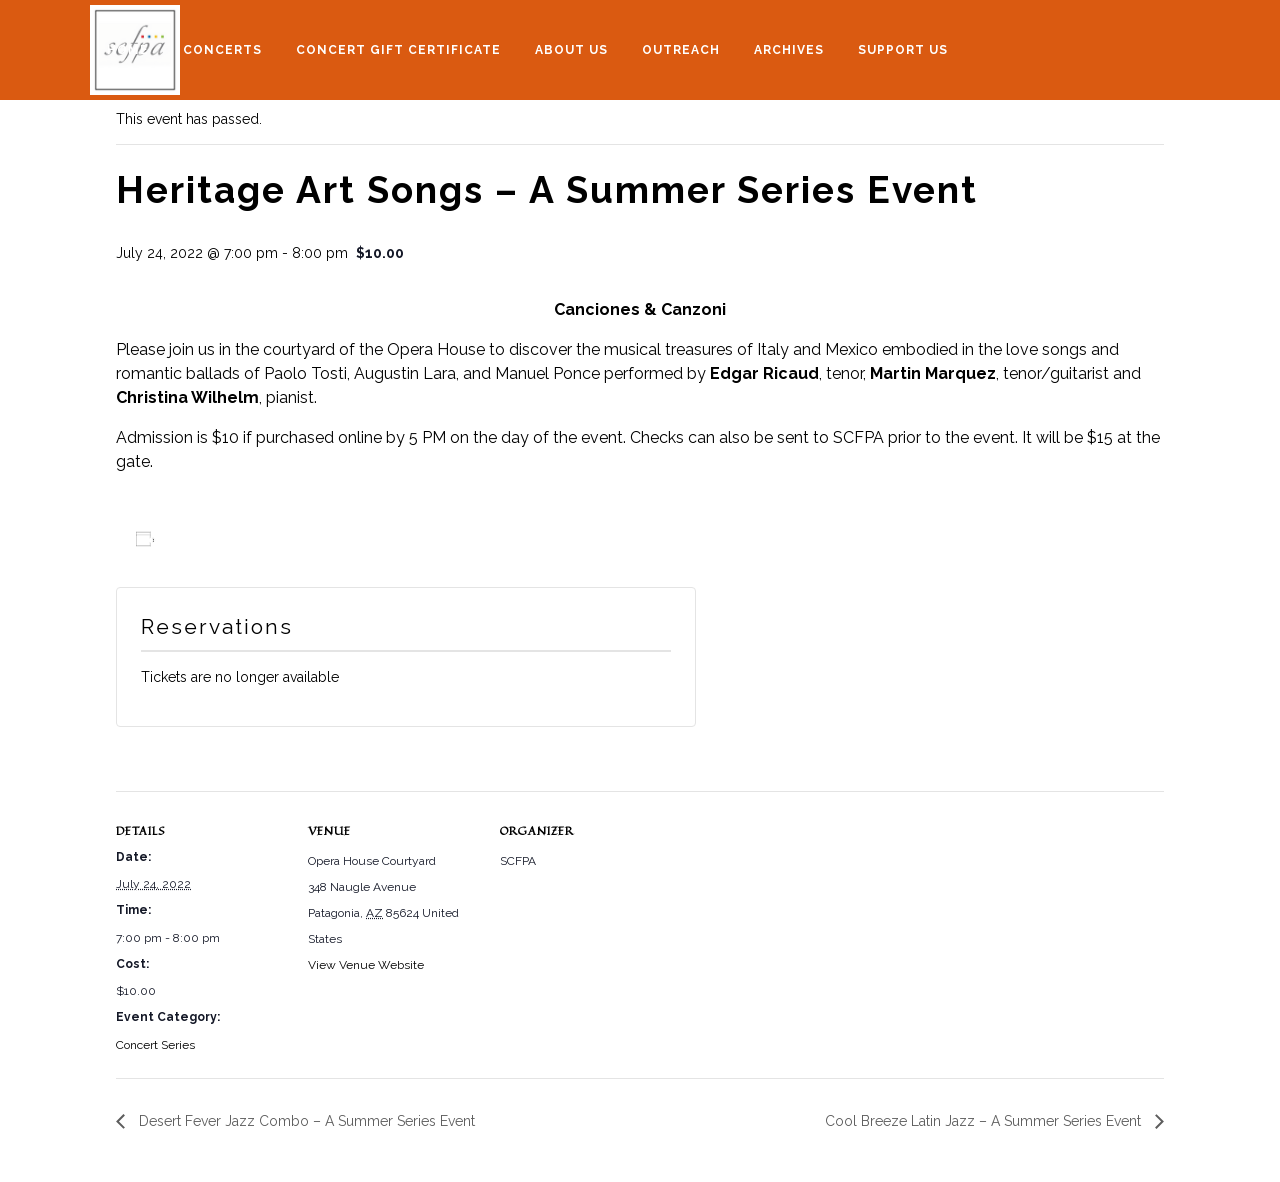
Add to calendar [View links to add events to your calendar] (220, 540)
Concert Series (155, 1045)
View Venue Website (366, 965)
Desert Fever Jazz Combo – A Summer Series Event (305, 1121)
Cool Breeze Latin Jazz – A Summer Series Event (985, 1121)
